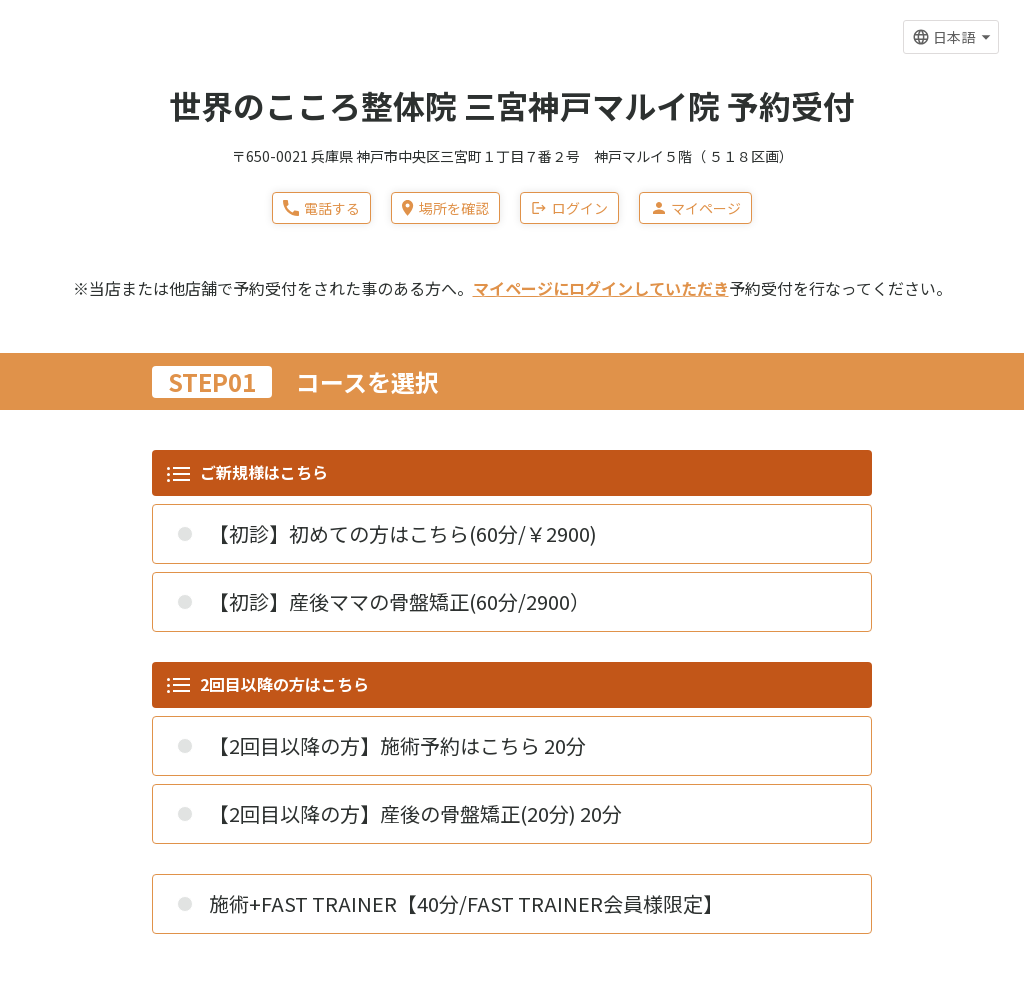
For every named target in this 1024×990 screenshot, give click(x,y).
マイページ (695, 208)
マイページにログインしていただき (601, 288)
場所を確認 (445, 208)
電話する (321, 208)
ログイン (569, 208)
